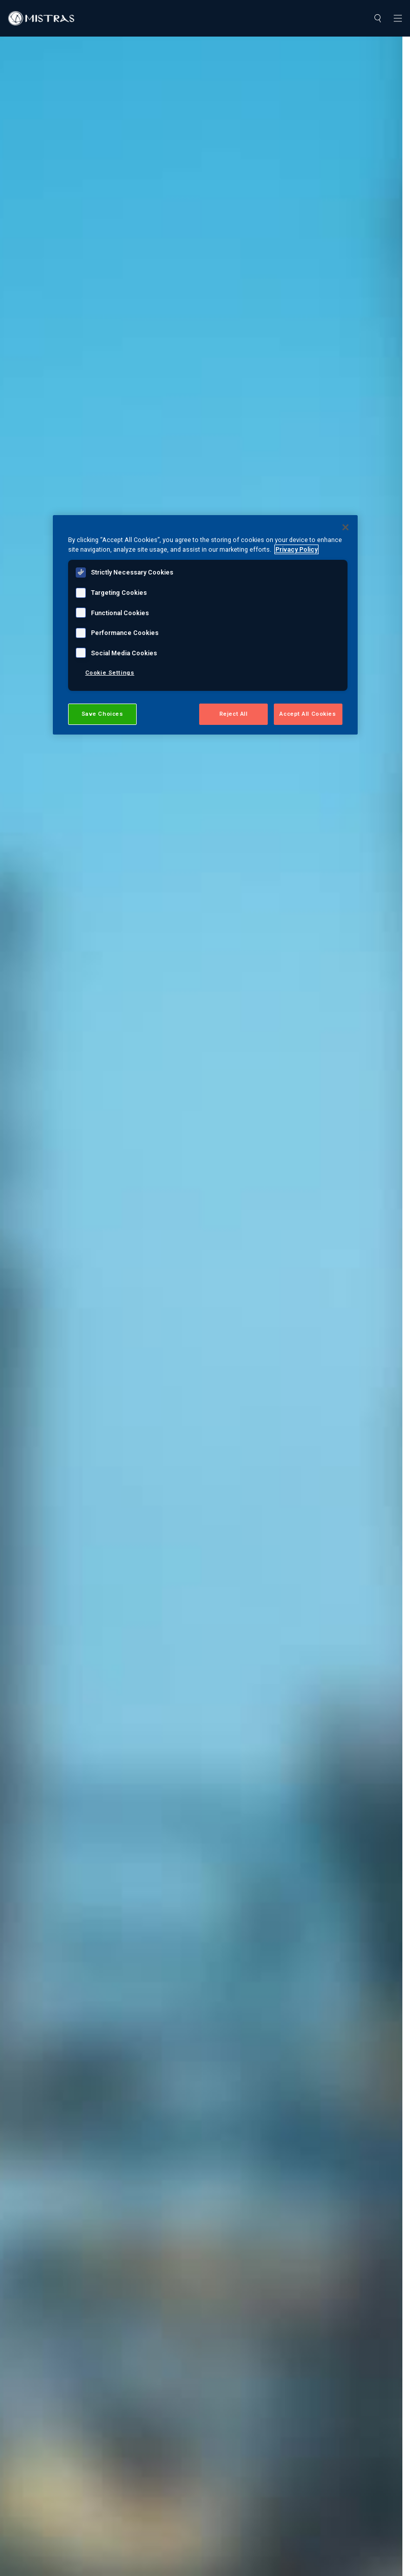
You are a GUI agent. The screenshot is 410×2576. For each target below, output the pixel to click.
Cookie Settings (110, 672)
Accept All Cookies (307, 713)
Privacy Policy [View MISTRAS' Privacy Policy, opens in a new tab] (296, 549)
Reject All (233, 713)
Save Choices (102, 713)
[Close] (345, 527)
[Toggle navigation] (398, 18)
